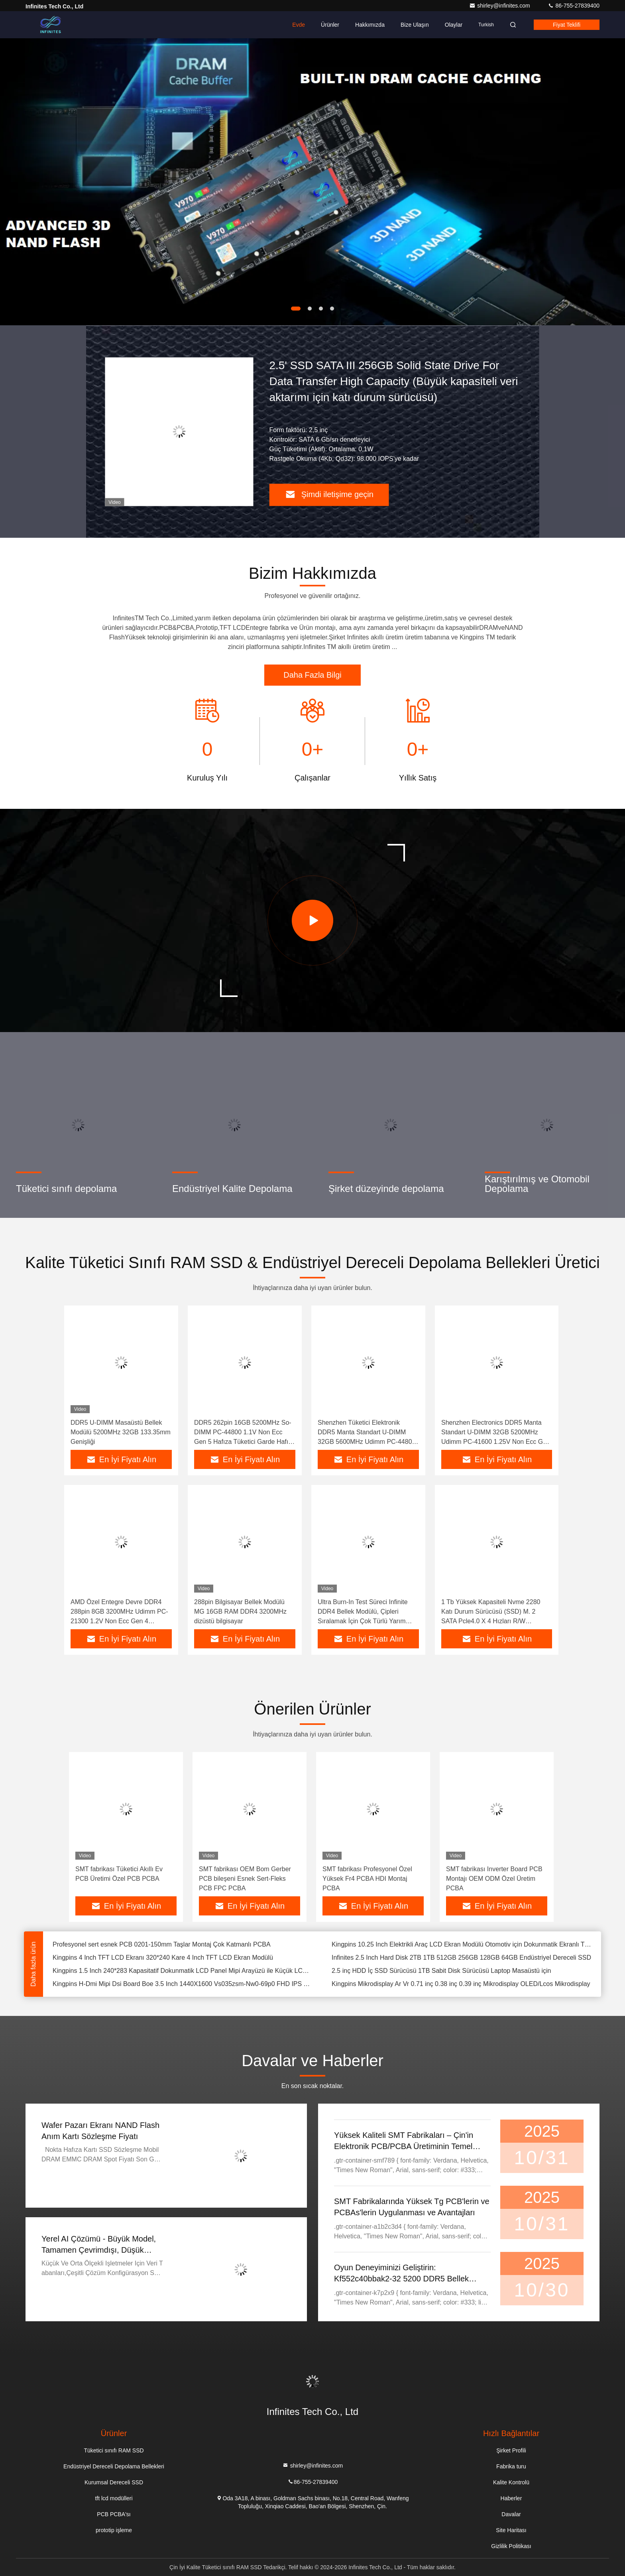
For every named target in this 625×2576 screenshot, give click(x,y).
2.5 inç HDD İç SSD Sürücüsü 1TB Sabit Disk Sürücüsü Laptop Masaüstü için (441, 1970)
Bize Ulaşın (415, 25)
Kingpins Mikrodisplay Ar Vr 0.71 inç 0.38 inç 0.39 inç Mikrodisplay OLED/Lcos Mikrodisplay (461, 1983)
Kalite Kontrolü (511, 2482)
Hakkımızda (370, 25)
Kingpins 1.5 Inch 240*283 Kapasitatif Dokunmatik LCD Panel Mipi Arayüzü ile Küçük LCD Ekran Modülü (182, 1970)
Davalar (511, 2514)
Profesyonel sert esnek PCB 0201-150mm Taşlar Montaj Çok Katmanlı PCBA (162, 1944)
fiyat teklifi (566, 25)
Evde (298, 25)
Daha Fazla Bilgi (312, 675)
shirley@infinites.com (500, 5)
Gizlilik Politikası (511, 2546)
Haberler (511, 2498)
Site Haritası (511, 2530)
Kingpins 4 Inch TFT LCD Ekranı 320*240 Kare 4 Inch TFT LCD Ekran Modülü (163, 1957)
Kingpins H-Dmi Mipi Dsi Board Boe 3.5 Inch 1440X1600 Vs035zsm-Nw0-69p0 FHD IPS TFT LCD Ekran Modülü (182, 1983)
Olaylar (453, 25)
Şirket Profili (511, 2450)
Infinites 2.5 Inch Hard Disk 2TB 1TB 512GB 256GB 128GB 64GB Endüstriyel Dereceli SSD (461, 1957)
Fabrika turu (511, 2466)
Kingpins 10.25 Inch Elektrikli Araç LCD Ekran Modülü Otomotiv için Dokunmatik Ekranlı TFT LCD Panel (462, 1944)
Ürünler (330, 25)
